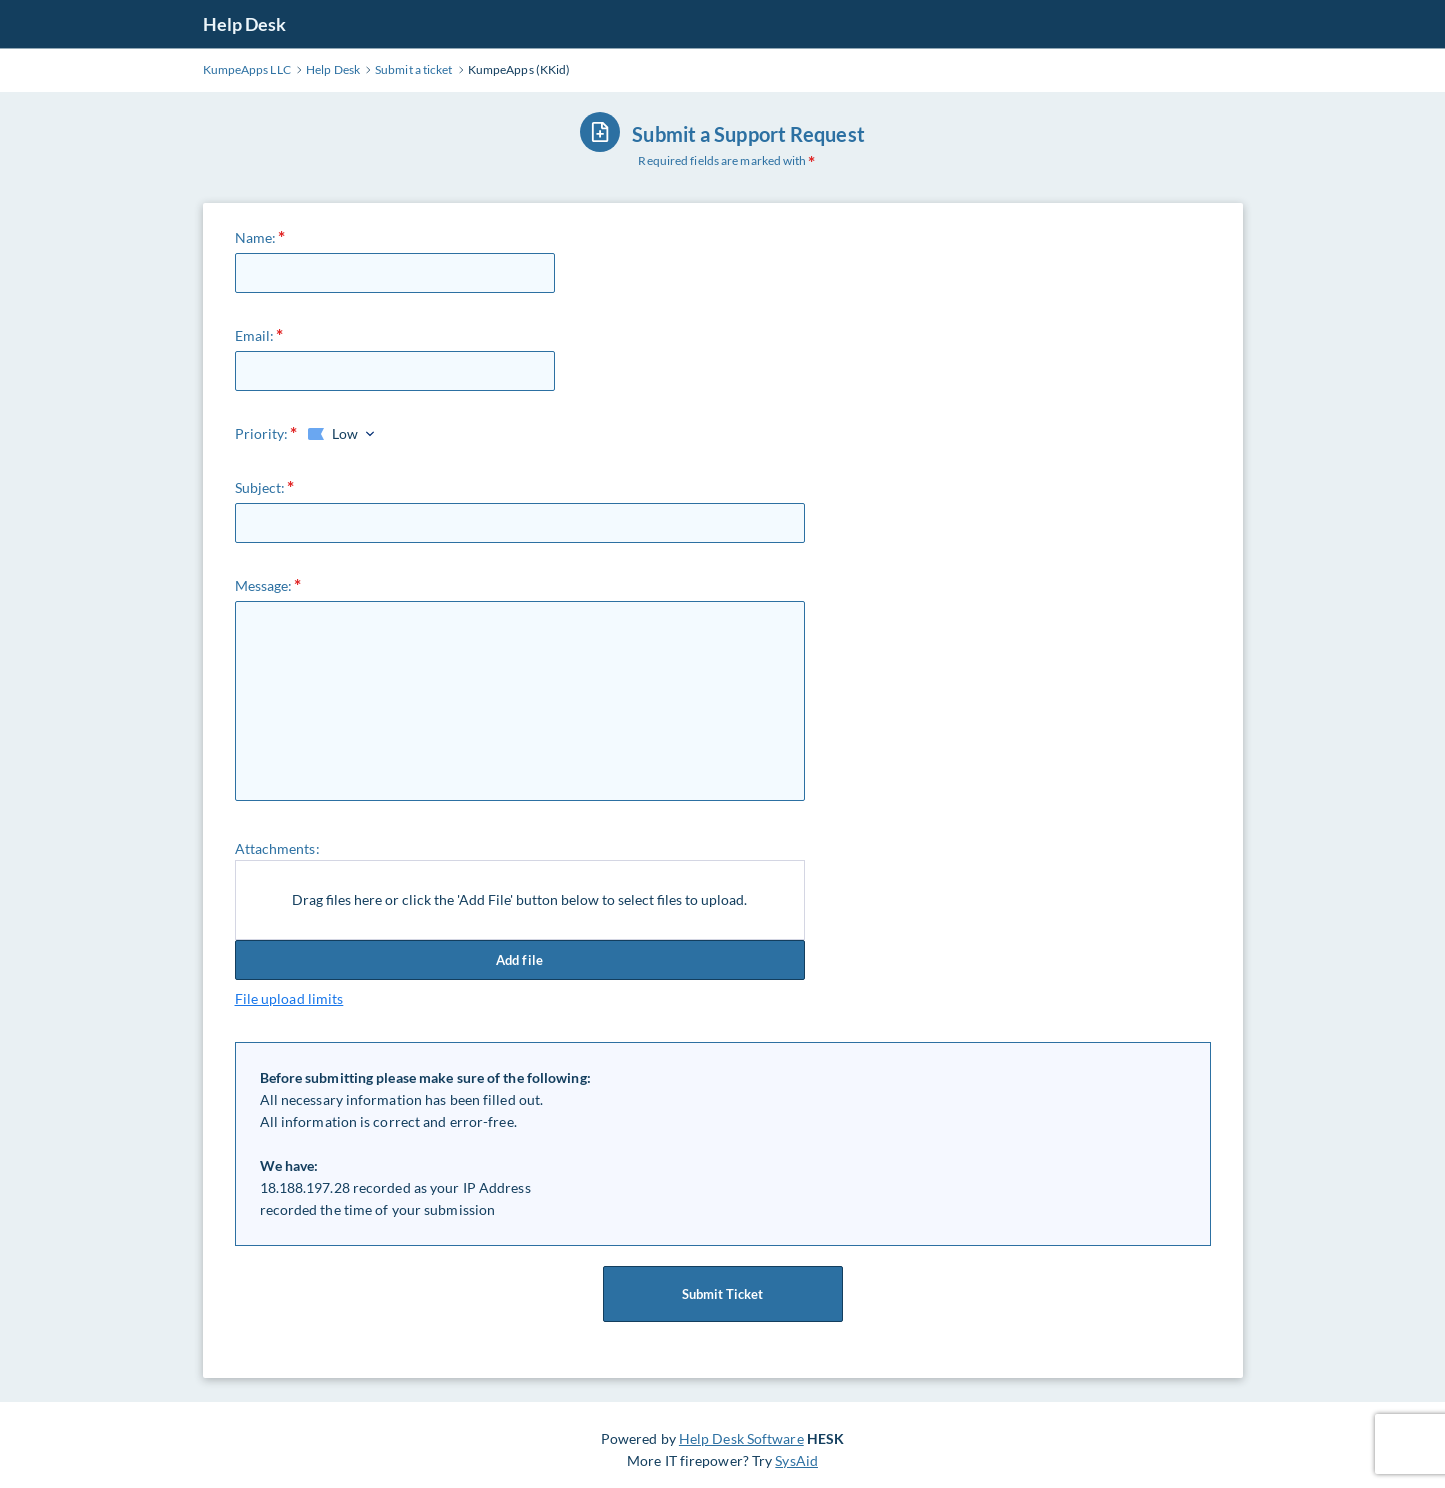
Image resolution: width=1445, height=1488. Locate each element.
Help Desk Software (741, 1438)
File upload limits (289, 998)
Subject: (260, 487)
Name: (256, 237)
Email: (255, 335)
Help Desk (245, 24)
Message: (264, 585)
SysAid (796, 1460)
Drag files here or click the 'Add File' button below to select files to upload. (519, 899)
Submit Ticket (723, 1294)
